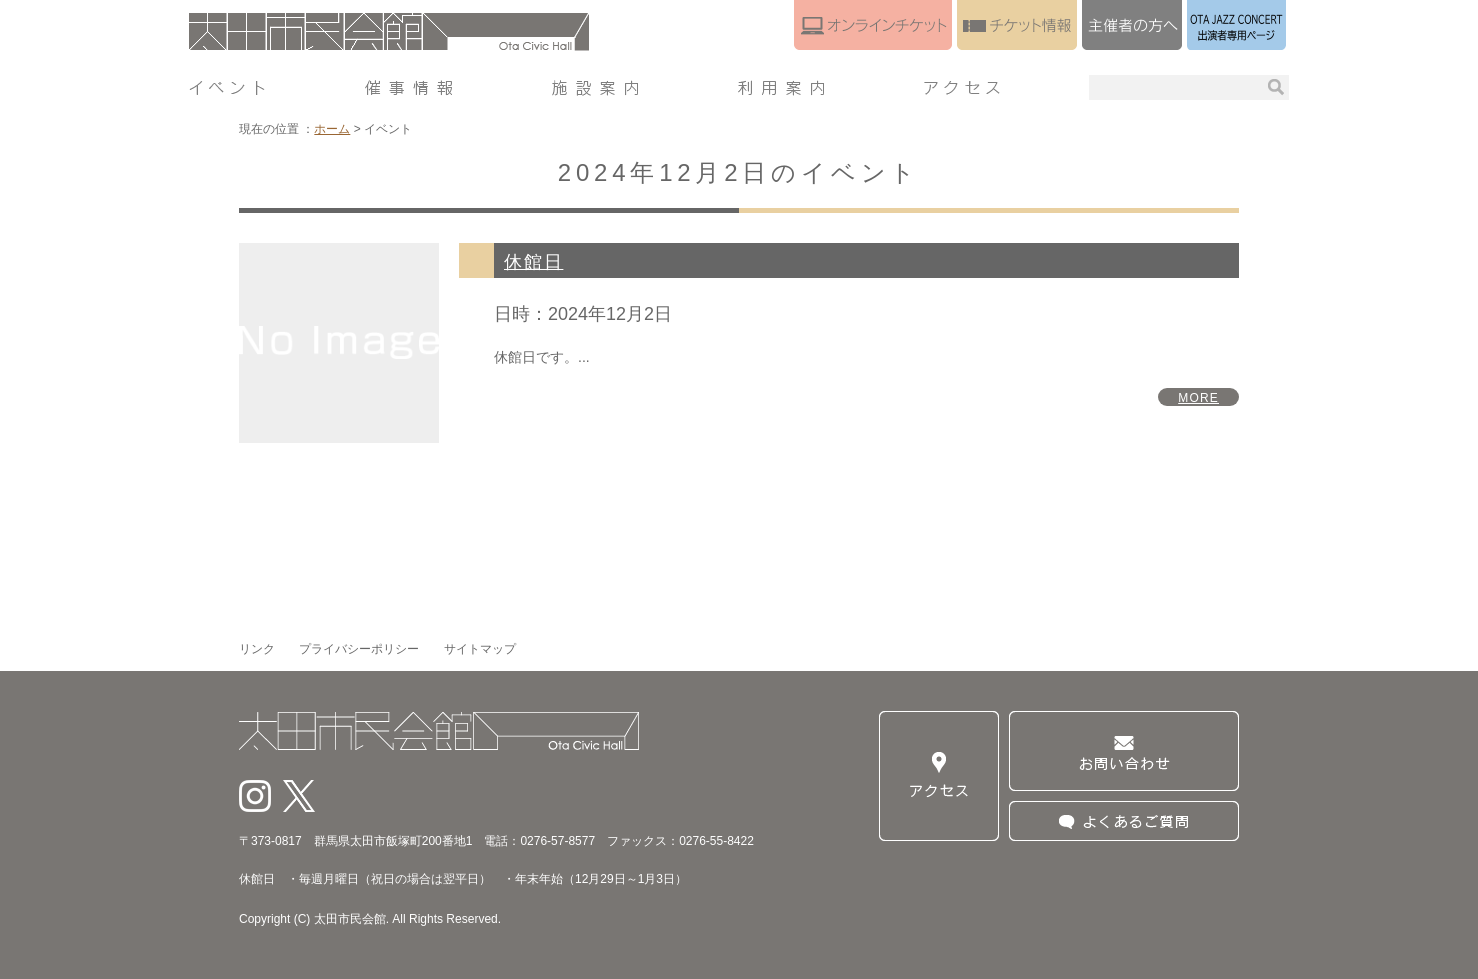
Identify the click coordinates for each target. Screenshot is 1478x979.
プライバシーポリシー (359, 649)
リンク (257, 649)
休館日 (533, 262)
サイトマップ (480, 649)
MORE (1198, 398)
